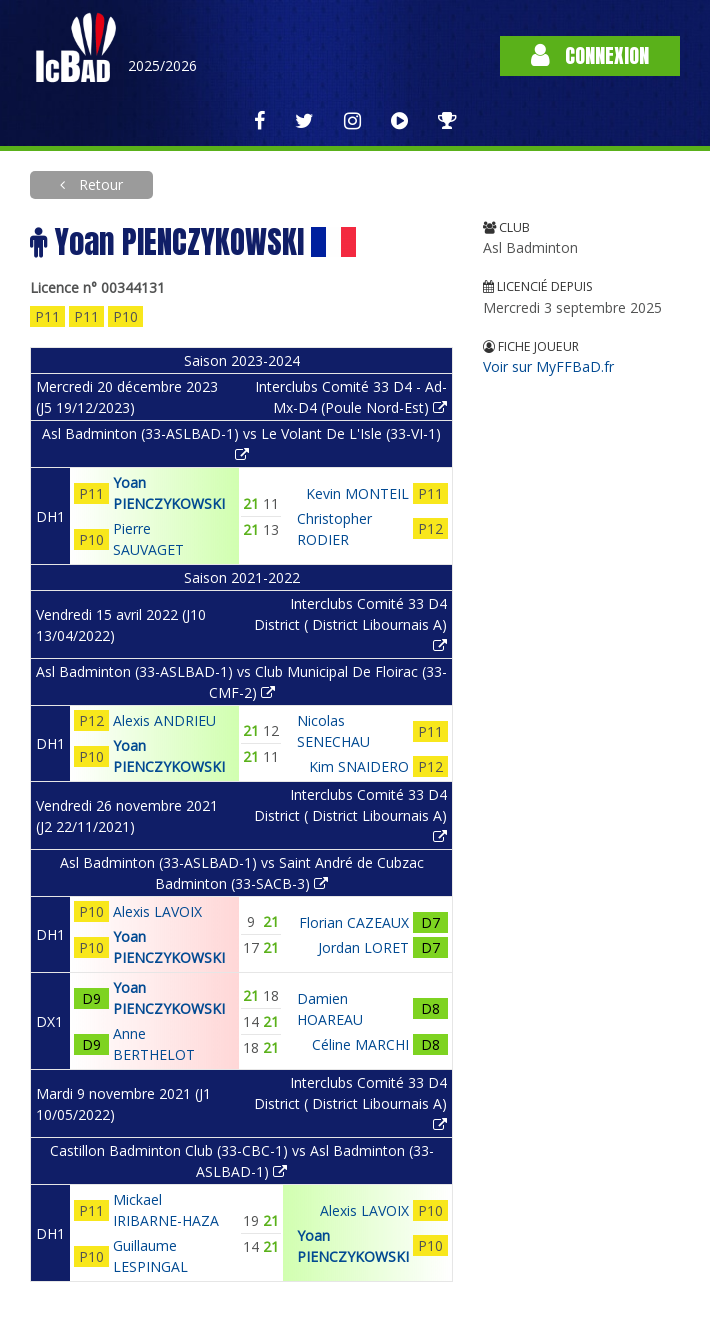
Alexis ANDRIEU (164, 720)
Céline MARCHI (360, 1044)
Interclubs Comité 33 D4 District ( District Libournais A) (350, 623)
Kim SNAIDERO (359, 766)
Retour (99, 184)
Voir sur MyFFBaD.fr (548, 366)
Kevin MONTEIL (357, 493)
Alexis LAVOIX (157, 911)
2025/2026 (162, 65)
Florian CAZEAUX (354, 922)
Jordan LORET (363, 947)
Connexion (590, 55)
